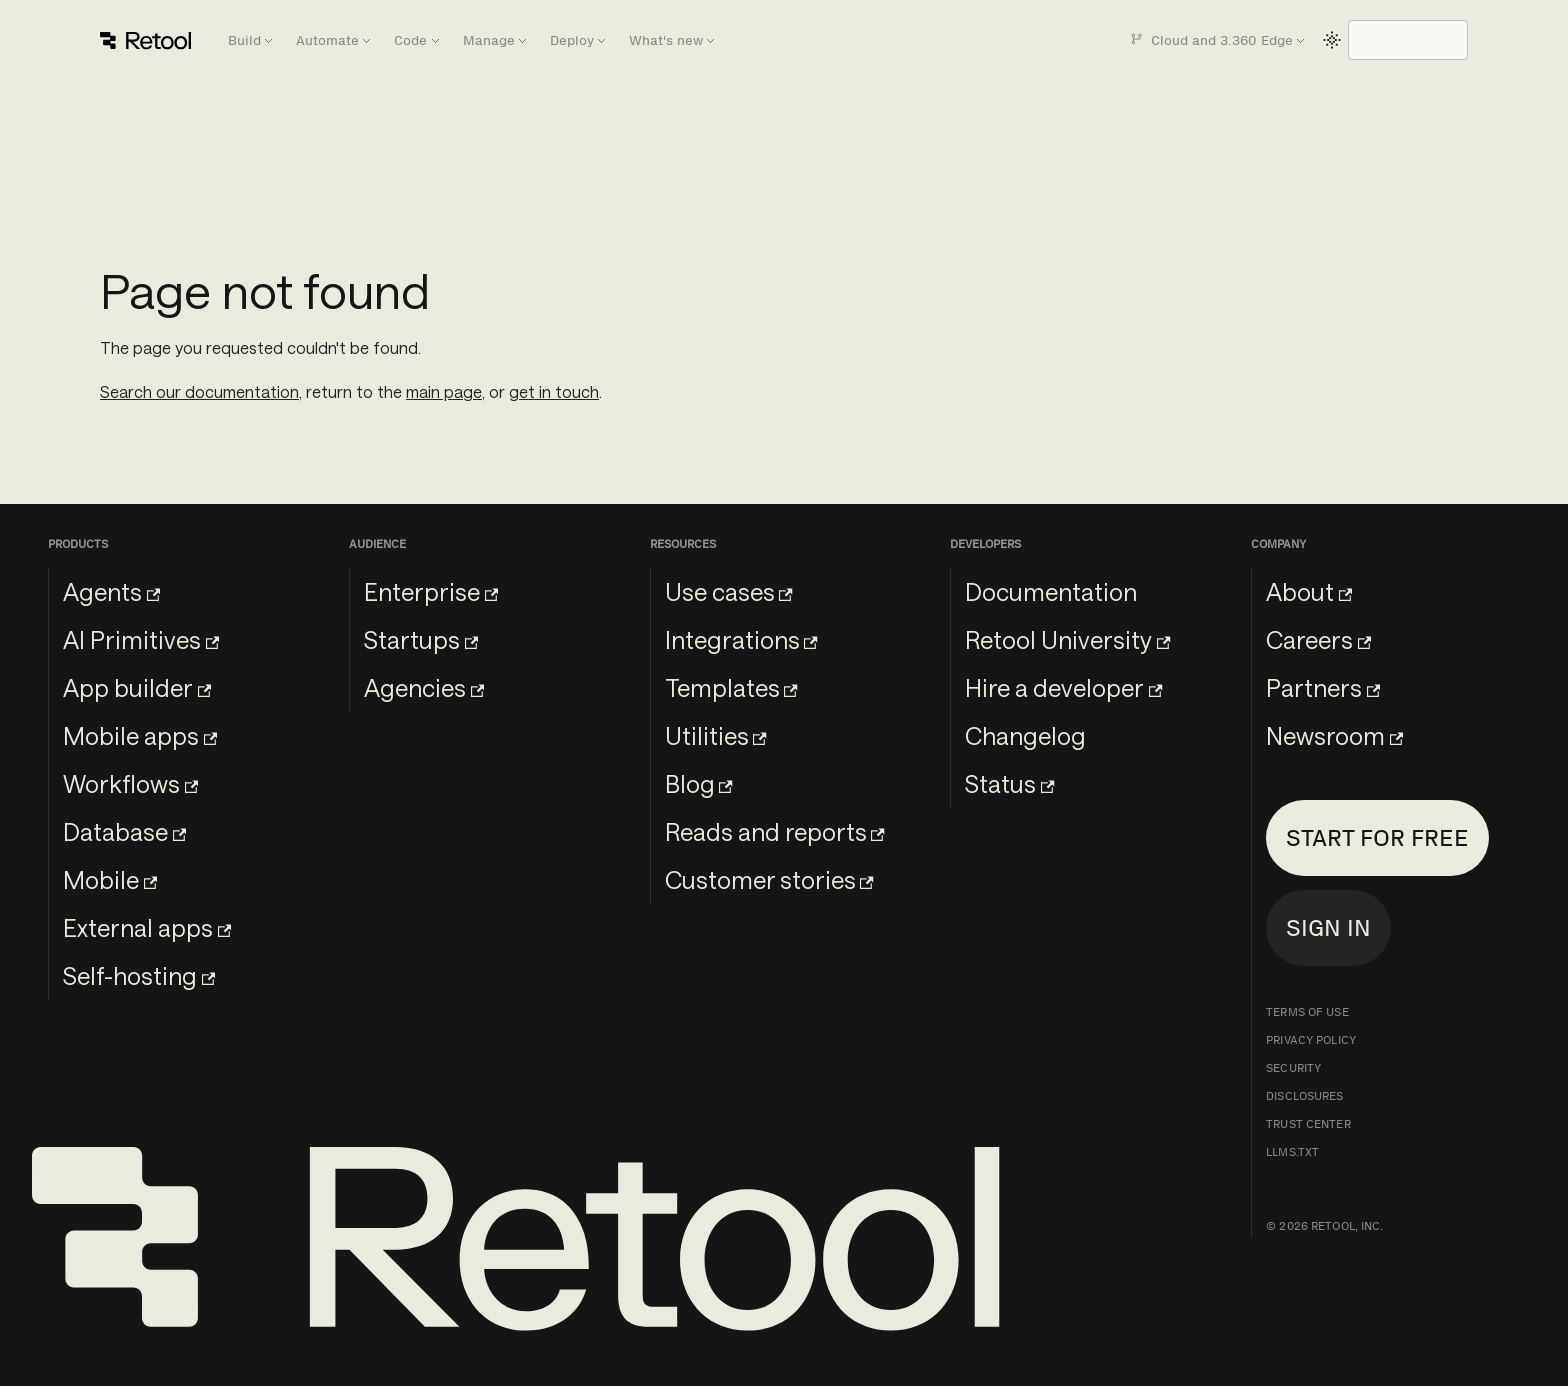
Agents (111, 591)
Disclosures (1304, 1096)
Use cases (729, 591)
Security (1293, 1068)
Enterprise (431, 591)
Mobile (110, 879)
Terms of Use (1307, 1012)
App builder (137, 687)
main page (444, 391)
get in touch (554, 391)
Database (124, 831)
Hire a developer (1063, 687)
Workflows (130, 783)
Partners (1323, 687)
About (1309, 591)
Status (1009, 783)
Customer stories (769, 879)
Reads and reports (775, 831)
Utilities (716, 735)
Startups (421, 639)
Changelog (1025, 735)
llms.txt (1292, 1152)
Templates (731, 687)
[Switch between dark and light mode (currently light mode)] (1332, 40)
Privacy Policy (1311, 1040)
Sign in (1328, 927)
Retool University (1067, 639)
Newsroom (1334, 735)
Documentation (1051, 591)
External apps (147, 927)
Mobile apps (140, 735)
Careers (1318, 639)
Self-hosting (139, 975)
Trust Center (1308, 1124)
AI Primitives (141, 639)
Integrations (741, 639)
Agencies (424, 687)
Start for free (1377, 837)
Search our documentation (199, 391)
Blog (699, 783)
